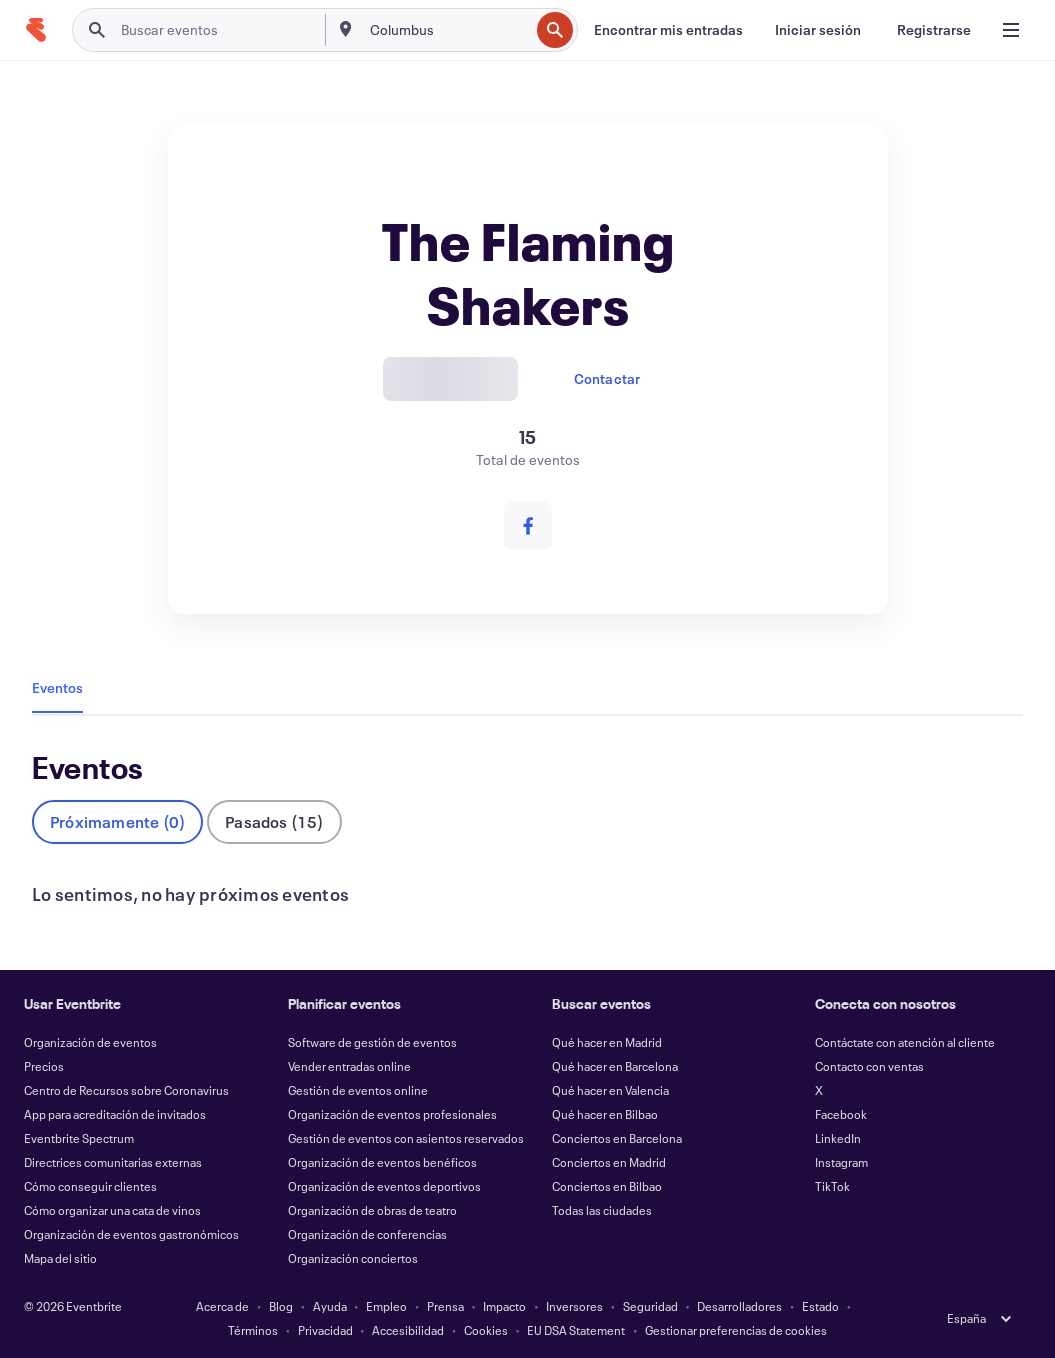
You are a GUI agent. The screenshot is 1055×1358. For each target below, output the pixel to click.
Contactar (607, 378)
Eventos (57, 687)
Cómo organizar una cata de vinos (112, 1210)
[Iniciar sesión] (818, 30)
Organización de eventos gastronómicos (131, 1234)
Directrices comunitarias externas (113, 1162)
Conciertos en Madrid (609, 1162)
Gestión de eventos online (358, 1090)
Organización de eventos (90, 1042)
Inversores (574, 1306)
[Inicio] (36, 30)
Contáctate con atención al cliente (905, 1042)
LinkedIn (838, 1138)
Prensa (445, 1306)
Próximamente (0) (117, 821)
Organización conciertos (353, 1258)
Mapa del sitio (60, 1258)
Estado (820, 1306)
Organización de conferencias (367, 1234)
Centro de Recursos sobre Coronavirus (126, 1090)
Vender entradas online (349, 1066)
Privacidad (325, 1330)
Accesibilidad (408, 1330)
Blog (281, 1306)
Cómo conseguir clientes (90, 1186)
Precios (44, 1066)
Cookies (486, 1330)
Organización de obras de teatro (372, 1210)
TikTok (832, 1186)
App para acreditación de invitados (115, 1114)
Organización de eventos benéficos (382, 1162)
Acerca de (222, 1306)
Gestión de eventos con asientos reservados (406, 1138)
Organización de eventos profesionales (392, 1114)
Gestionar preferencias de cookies (736, 1330)
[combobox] (447, 30)
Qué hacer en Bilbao (605, 1114)
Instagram (841, 1162)
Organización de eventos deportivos (384, 1186)
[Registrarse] (934, 30)
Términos (253, 1330)
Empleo (386, 1306)
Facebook (841, 1114)
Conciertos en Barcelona (617, 1138)
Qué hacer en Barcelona (615, 1066)
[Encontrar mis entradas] (668, 30)
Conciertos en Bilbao (607, 1186)
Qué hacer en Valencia (610, 1090)
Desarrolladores (739, 1306)
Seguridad (650, 1306)
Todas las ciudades (602, 1210)
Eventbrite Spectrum (79, 1138)
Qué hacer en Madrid (607, 1042)
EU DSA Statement (576, 1330)
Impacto (504, 1306)
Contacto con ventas (869, 1066)
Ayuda (330, 1306)
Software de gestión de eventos (372, 1042)
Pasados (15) (274, 821)
